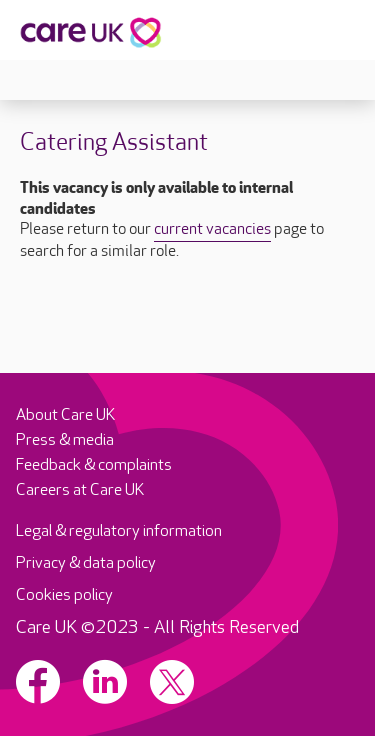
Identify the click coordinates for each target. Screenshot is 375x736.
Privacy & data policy (86, 563)
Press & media (65, 440)
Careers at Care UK (80, 490)
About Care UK (65, 415)
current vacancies (212, 230)
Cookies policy (64, 595)
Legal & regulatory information (119, 531)
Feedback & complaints (94, 465)
